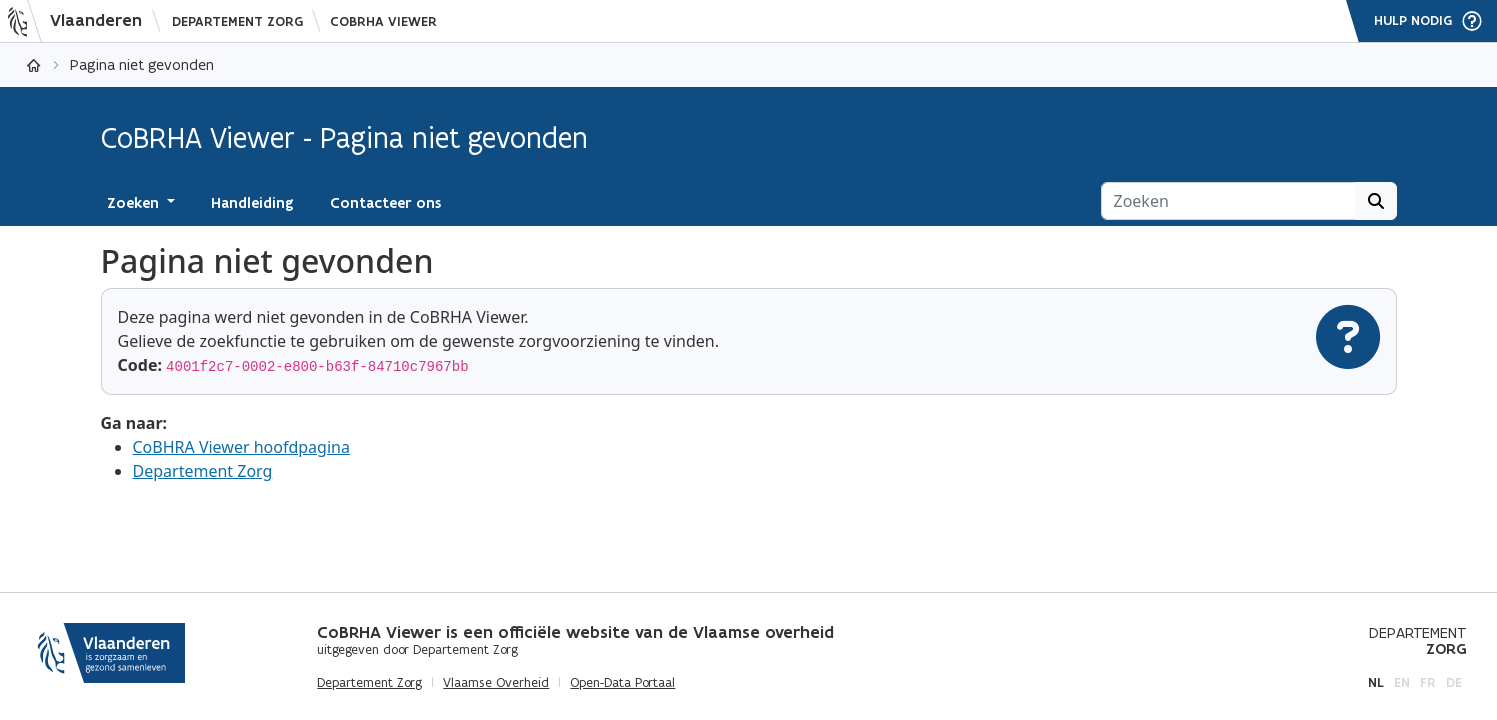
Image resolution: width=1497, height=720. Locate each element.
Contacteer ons (385, 203)
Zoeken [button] (135, 203)
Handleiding (252, 203)
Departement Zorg (237, 21)
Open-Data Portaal (622, 683)
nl (1376, 682)
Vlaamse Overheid (496, 683)
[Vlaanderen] (81, 21)
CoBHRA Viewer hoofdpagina (241, 447)
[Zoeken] (1228, 201)
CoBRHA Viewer (383, 21)
